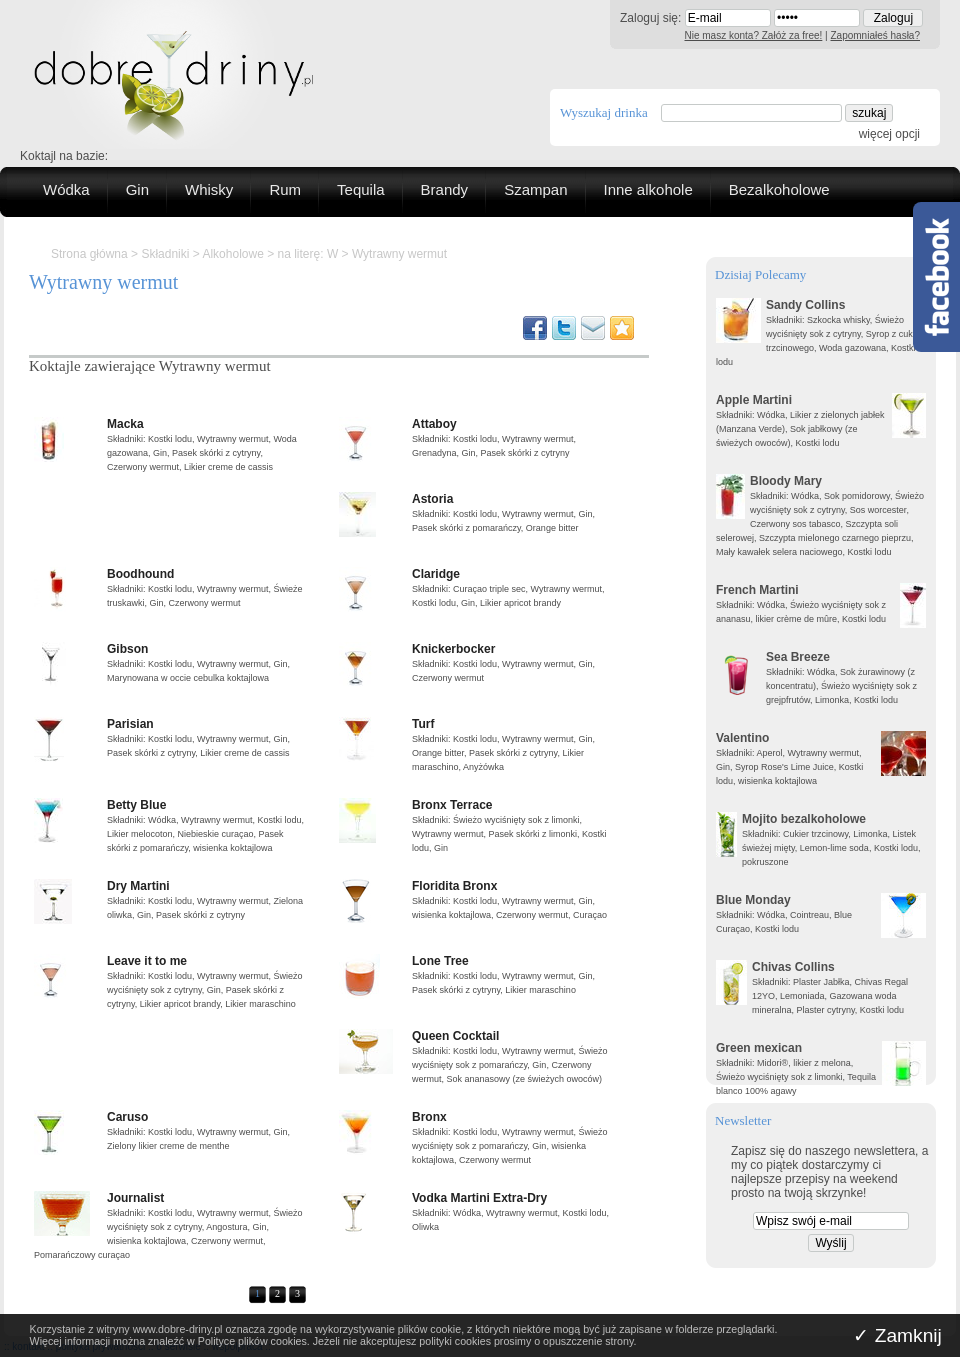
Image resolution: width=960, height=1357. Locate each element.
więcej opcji (889, 134)
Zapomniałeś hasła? (876, 35)
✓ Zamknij (897, 1335)
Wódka (66, 189)
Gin (137, 189)
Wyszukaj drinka (604, 112)
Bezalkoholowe (779, 189)
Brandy (445, 189)
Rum (285, 189)
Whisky (209, 189)
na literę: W (308, 254)
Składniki (165, 254)
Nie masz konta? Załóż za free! (754, 35)
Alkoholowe (232, 254)
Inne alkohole (648, 189)
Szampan (535, 189)
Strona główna (89, 254)
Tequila (361, 189)
